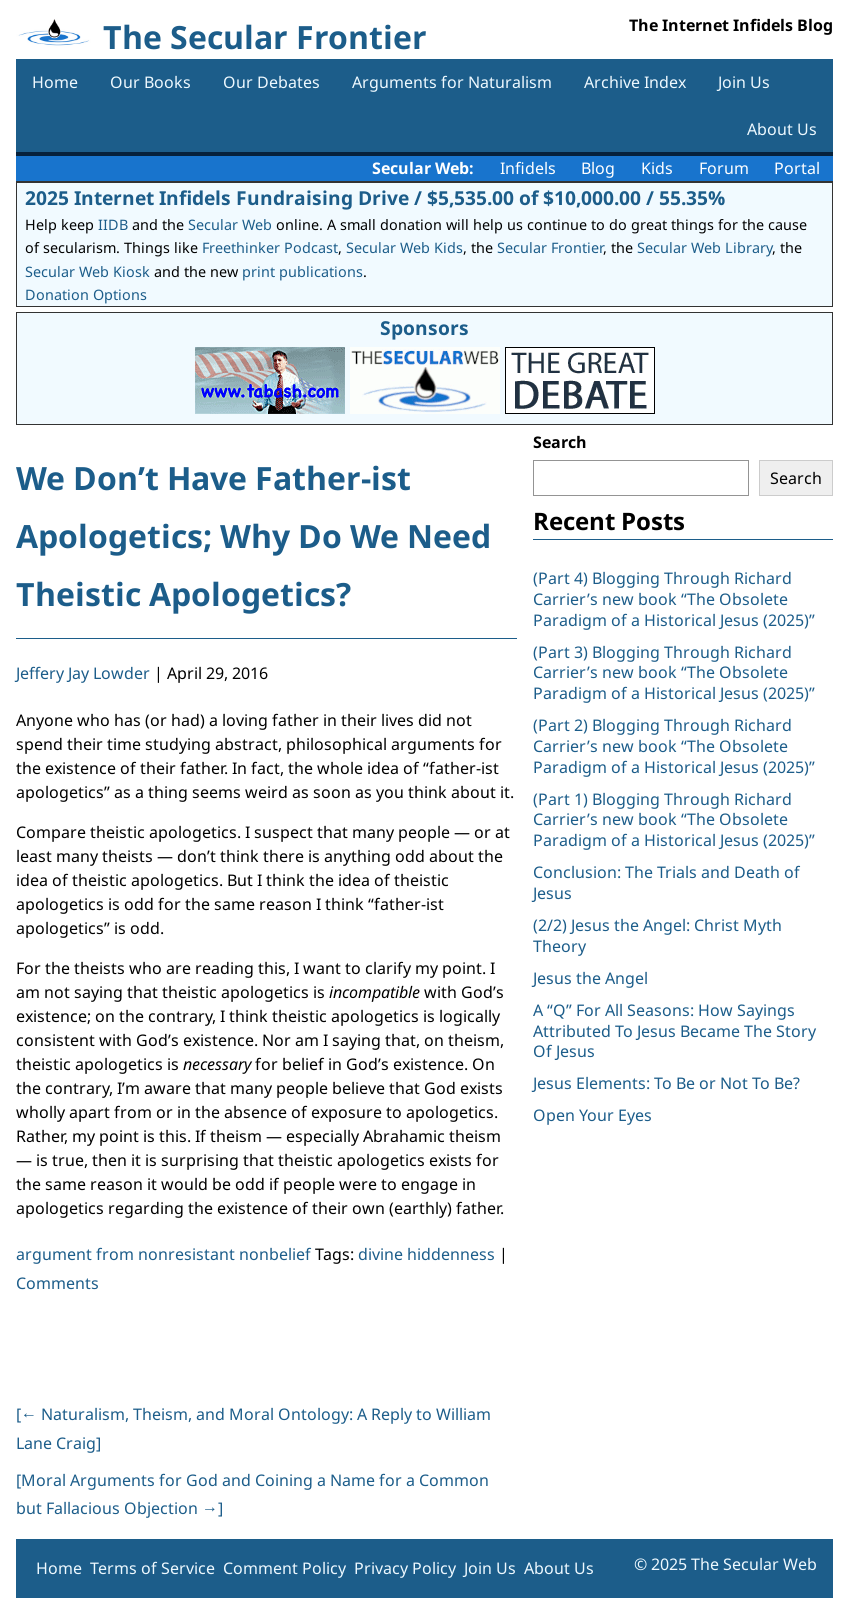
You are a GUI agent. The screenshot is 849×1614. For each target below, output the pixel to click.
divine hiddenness (426, 1254)
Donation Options (86, 294)
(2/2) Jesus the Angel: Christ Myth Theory (657, 935)
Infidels (528, 168)
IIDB (113, 224)
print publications (302, 271)
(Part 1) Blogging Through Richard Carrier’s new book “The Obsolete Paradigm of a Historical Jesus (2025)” (676, 820)
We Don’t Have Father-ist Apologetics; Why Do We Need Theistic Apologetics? (253, 535)
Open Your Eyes (592, 1115)
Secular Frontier (550, 247)
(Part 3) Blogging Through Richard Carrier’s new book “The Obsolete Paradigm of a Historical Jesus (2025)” (676, 673)
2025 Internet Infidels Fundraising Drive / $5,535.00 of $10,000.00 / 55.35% (375, 197)
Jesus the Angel (590, 978)
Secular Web (230, 224)
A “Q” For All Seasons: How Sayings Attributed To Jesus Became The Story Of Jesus (674, 1031)
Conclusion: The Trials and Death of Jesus (666, 882)
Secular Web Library (704, 247)
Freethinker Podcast (270, 247)
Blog (598, 168)
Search (560, 442)
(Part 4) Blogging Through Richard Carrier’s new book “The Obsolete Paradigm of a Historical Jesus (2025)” (676, 599)
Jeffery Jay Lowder (83, 673)
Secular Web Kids (404, 247)
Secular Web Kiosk (87, 271)
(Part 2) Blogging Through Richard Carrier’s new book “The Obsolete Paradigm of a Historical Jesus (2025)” (676, 746)
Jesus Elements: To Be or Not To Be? (666, 1083)
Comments (57, 1283)
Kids (657, 168)
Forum (724, 168)
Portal (797, 168)
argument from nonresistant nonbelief (163, 1254)
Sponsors (424, 327)
